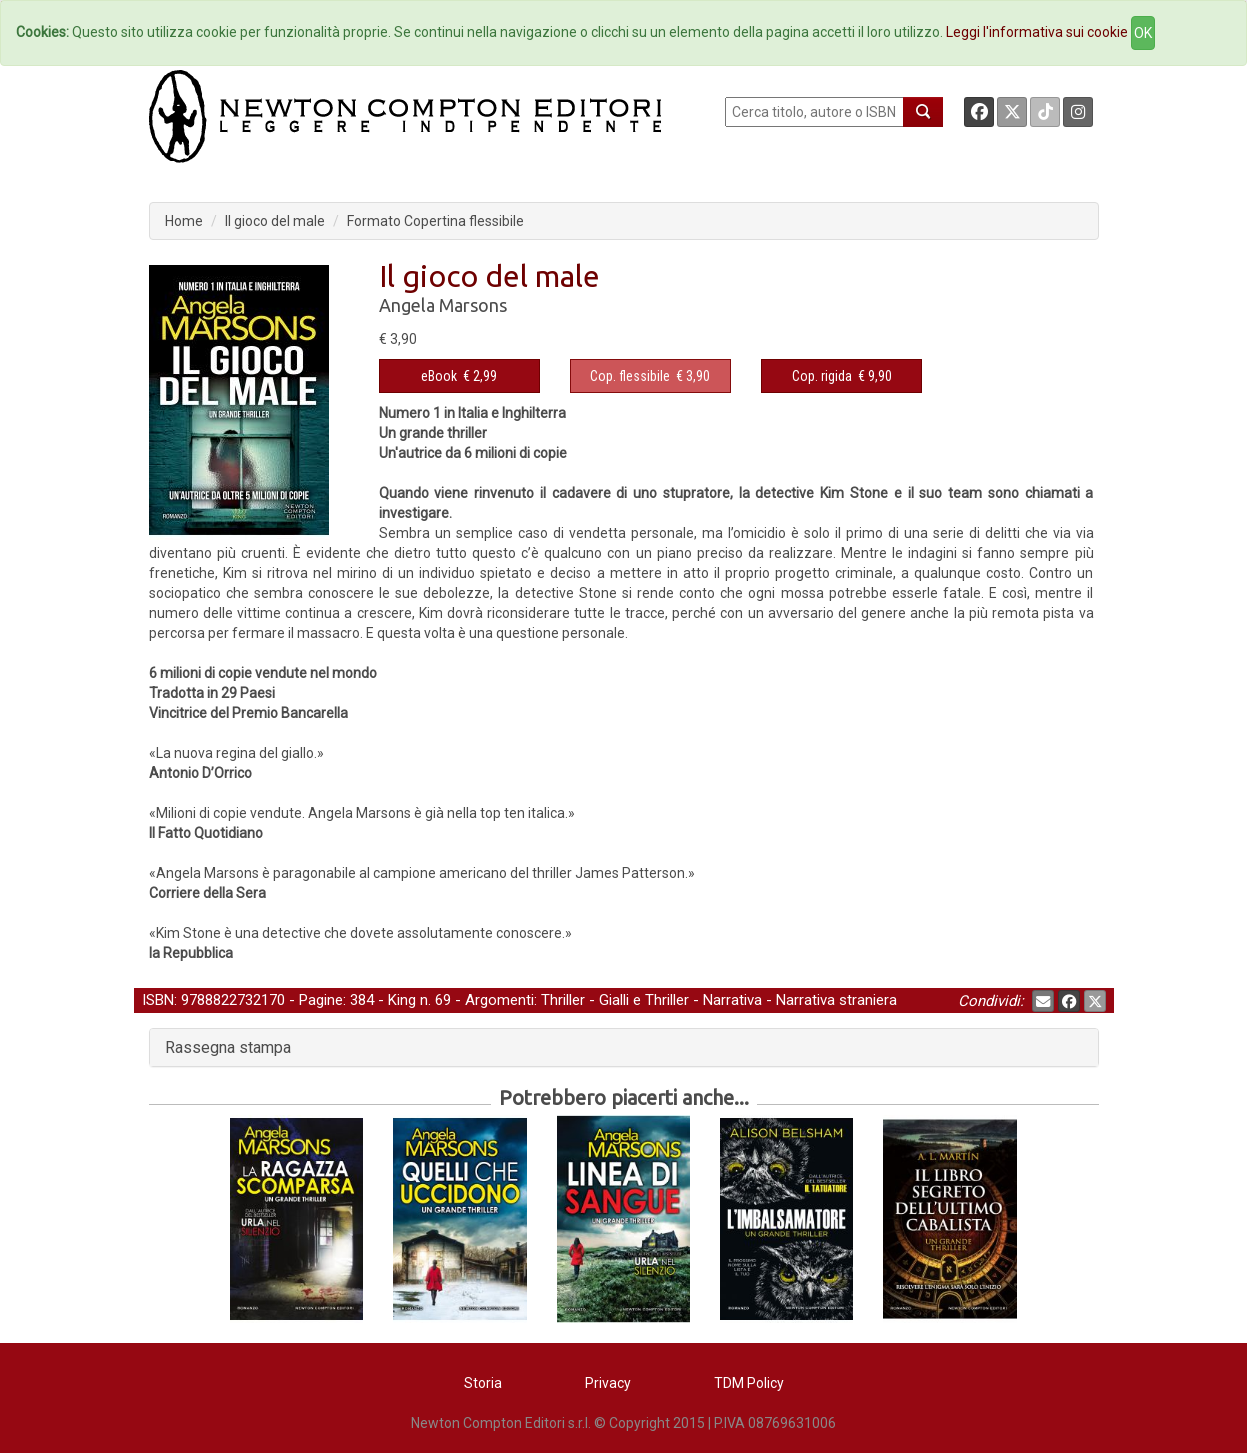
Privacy (608, 1383)
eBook (439, 376)
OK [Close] (1143, 33)
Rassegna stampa (228, 1047)
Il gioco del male (275, 221)
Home (184, 221)
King (402, 1000)
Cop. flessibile (630, 376)
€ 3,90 (650, 376)
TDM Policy (749, 1383)
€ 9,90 (842, 376)
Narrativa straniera (836, 1000)
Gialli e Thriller (644, 1000)
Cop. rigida (822, 376)
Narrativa (732, 1000)
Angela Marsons (443, 305)
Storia (483, 1383)
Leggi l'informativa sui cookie (1037, 32)
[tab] (624, 1048)
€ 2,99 (459, 376)
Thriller (563, 1000)
